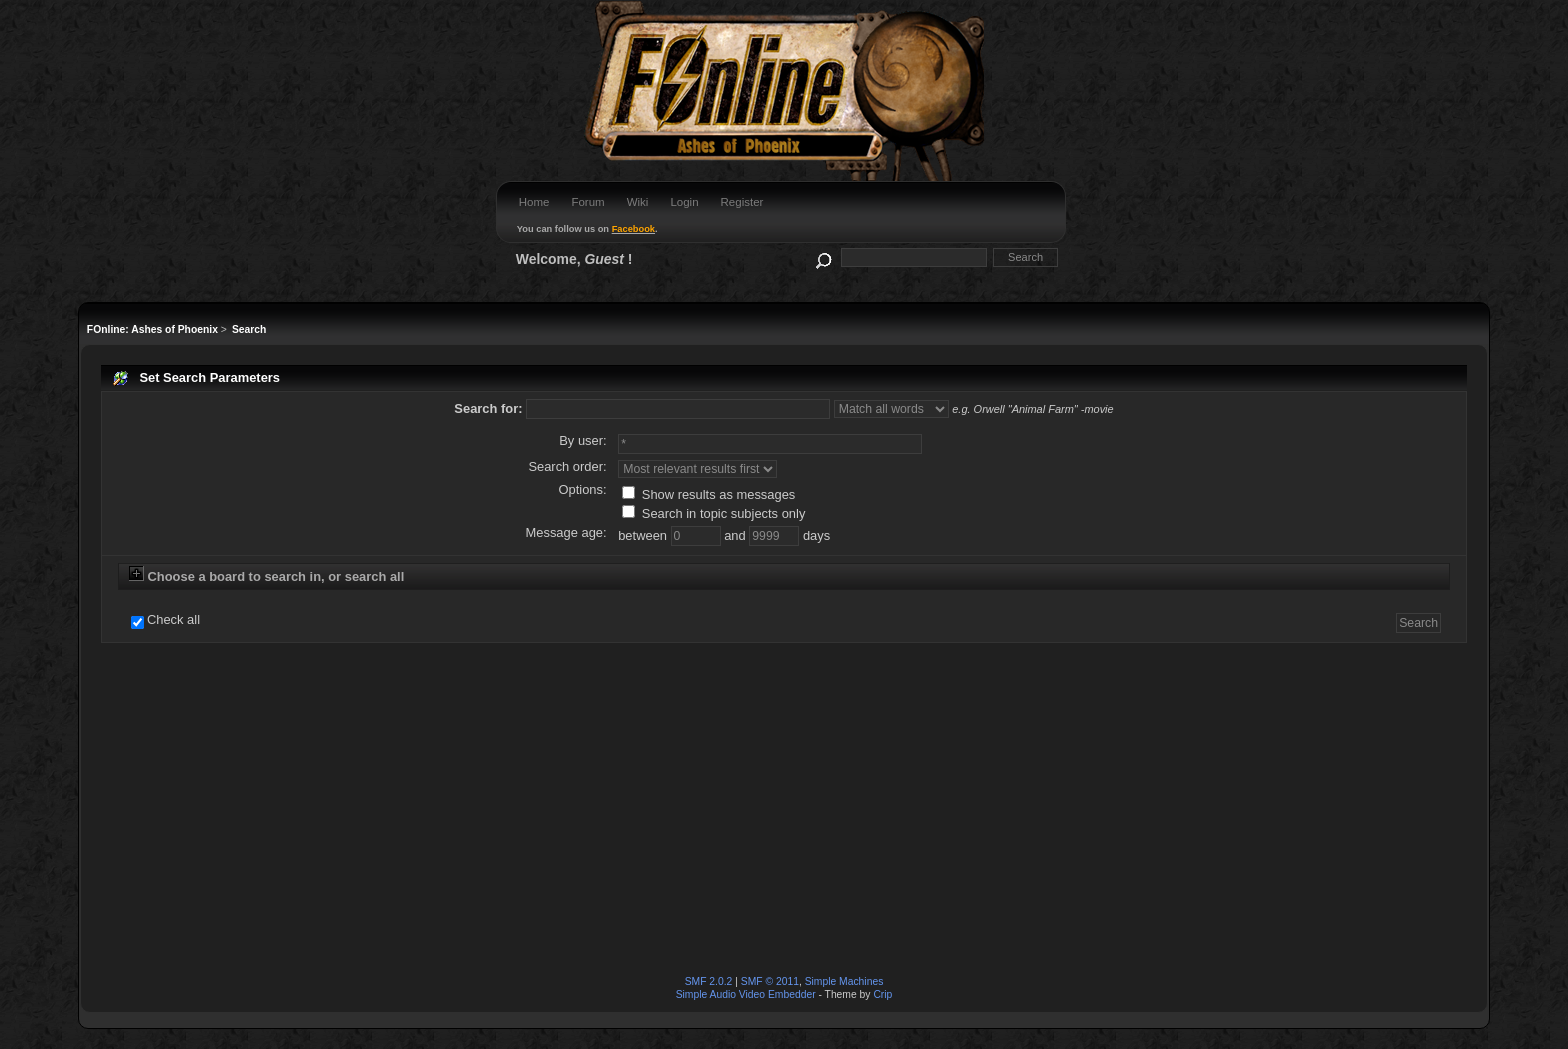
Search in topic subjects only (713, 513)
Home (534, 202)
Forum (587, 202)
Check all (173, 620)
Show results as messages (708, 494)
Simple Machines (844, 981)
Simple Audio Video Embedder (746, 994)
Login (684, 202)
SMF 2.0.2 (709, 981)
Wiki (638, 202)
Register (742, 202)
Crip (882, 994)
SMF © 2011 (770, 981)
